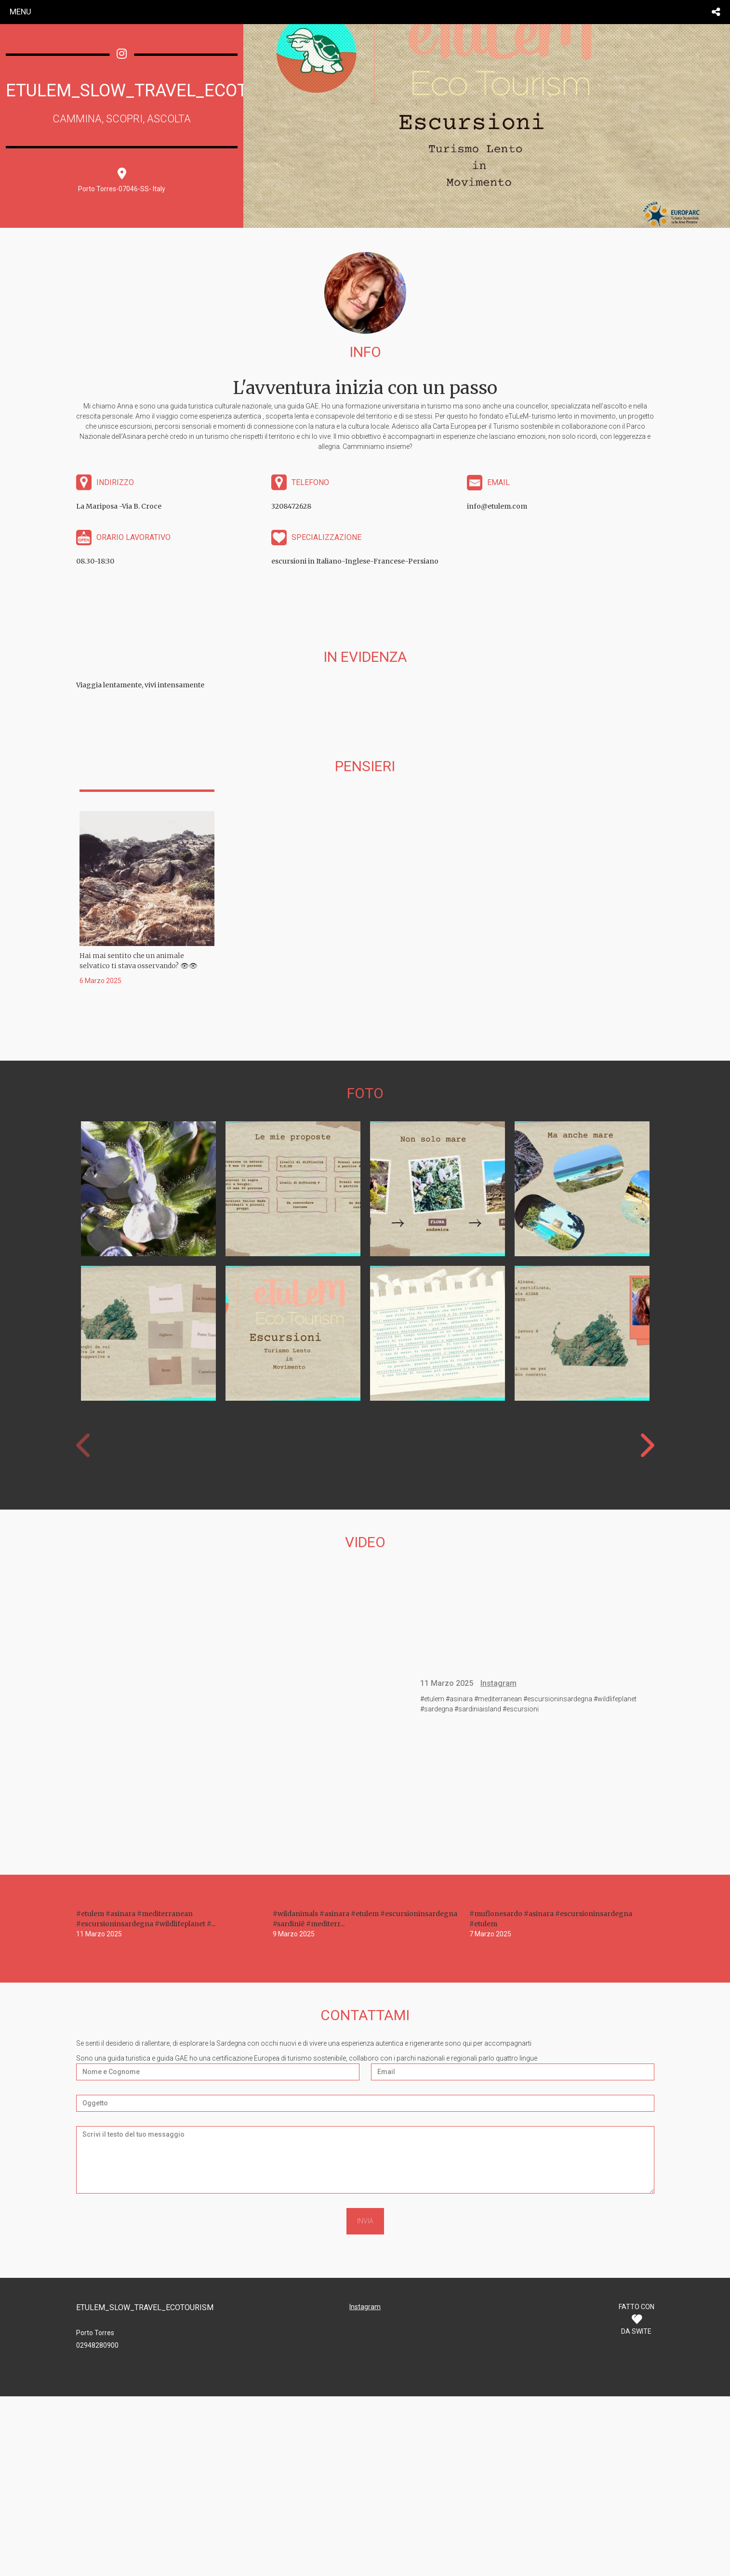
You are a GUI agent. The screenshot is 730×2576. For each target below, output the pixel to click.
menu (20, 11)
